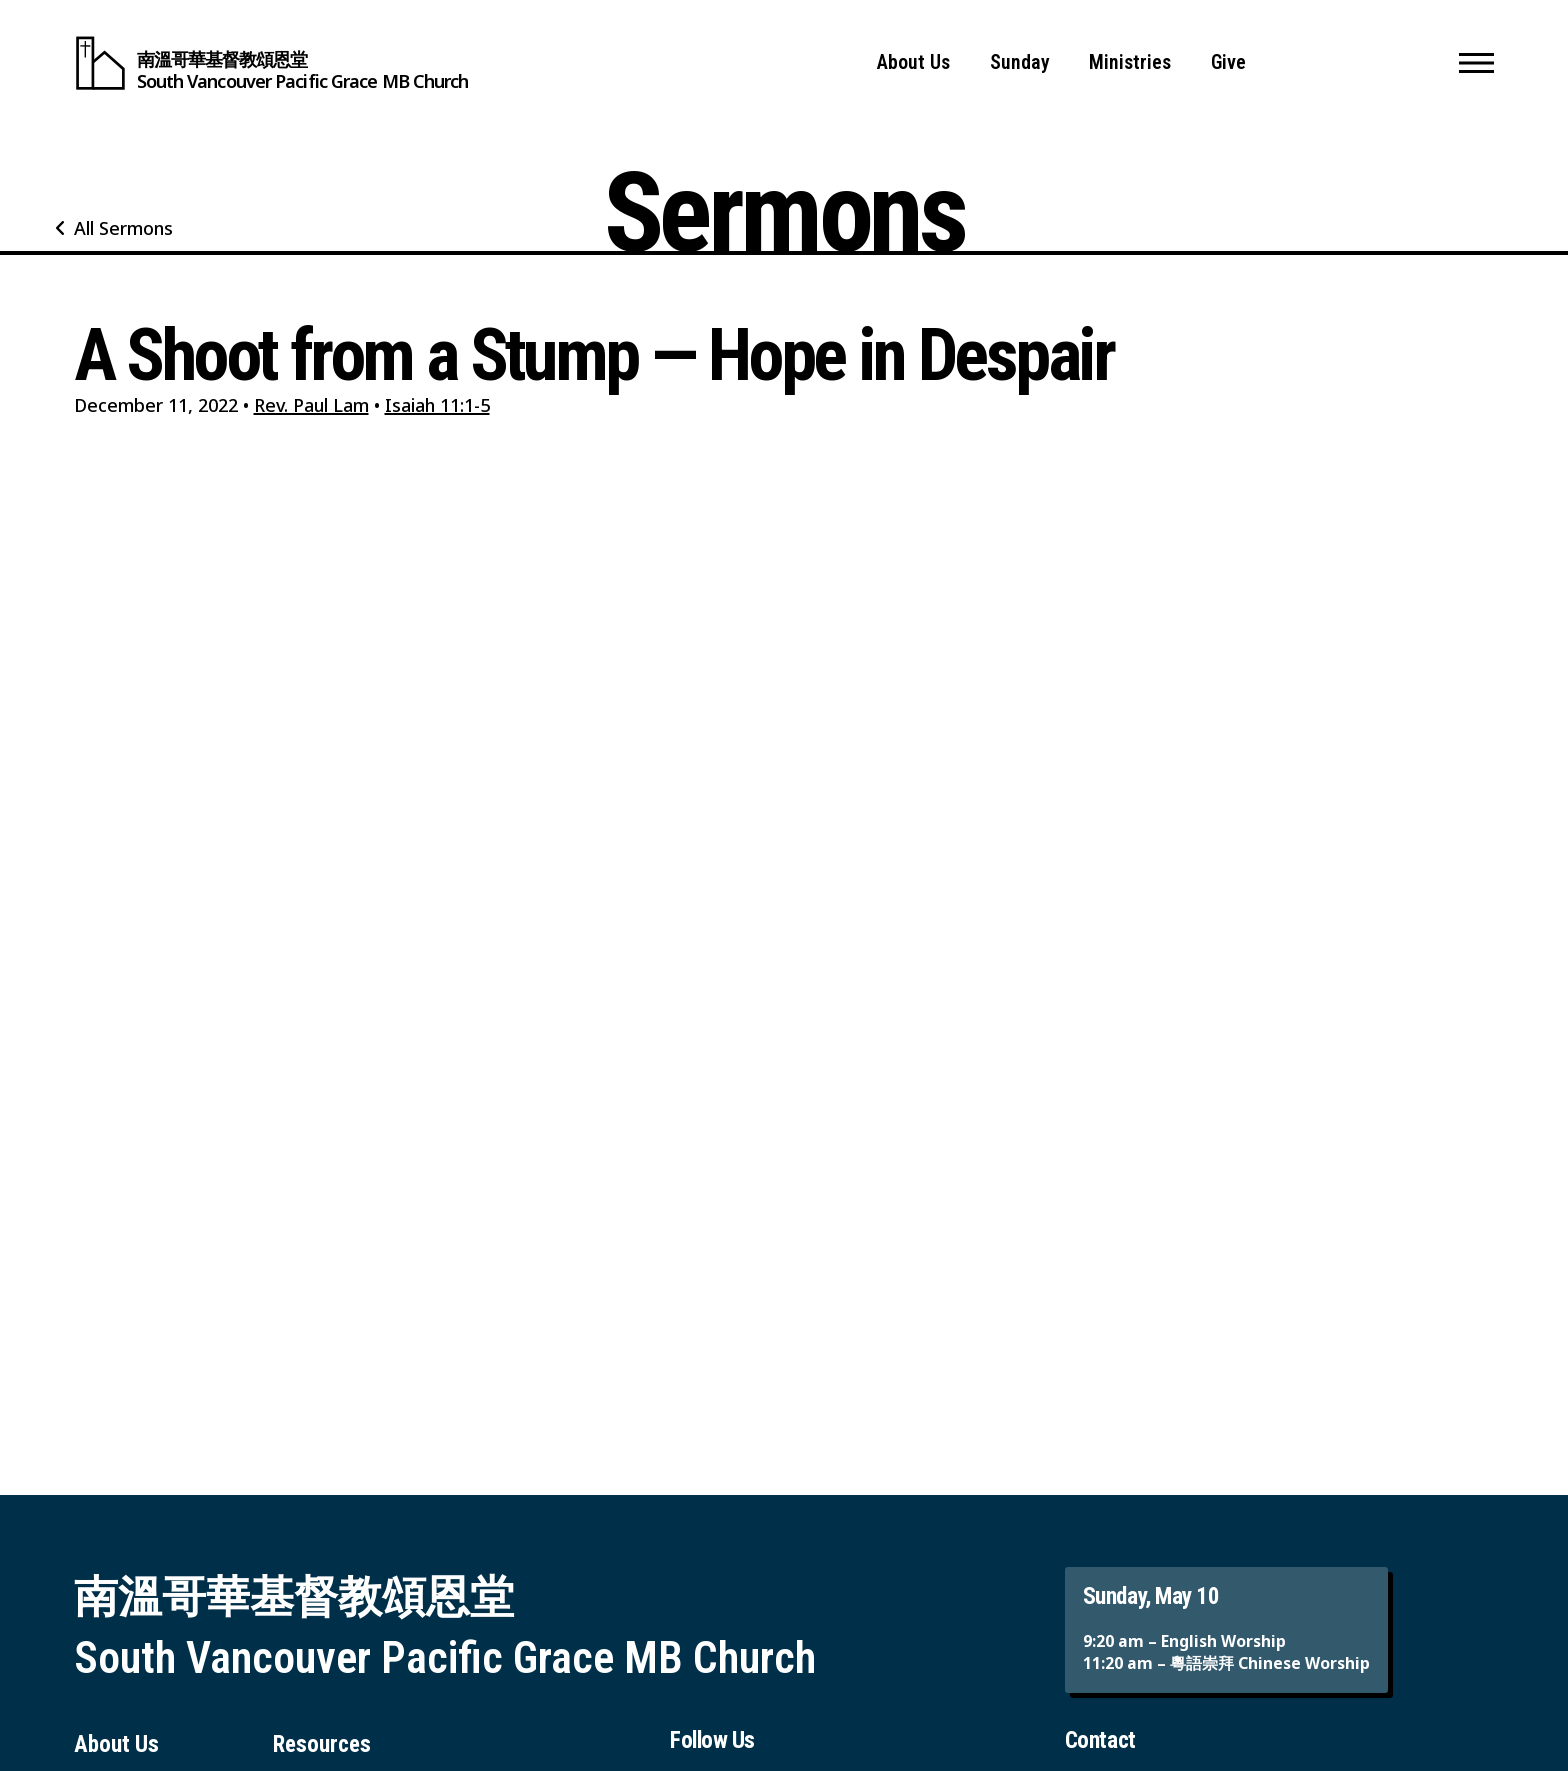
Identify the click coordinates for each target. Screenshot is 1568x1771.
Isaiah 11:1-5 (437, 405)
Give (1228, 62)
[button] (1476, 63)
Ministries (1130, 62)
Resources (322, 1744)
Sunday (1020, 62)
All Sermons (123, 228)
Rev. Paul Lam (311, 405)
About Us (913, 62)
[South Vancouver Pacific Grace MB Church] (271, 63)
